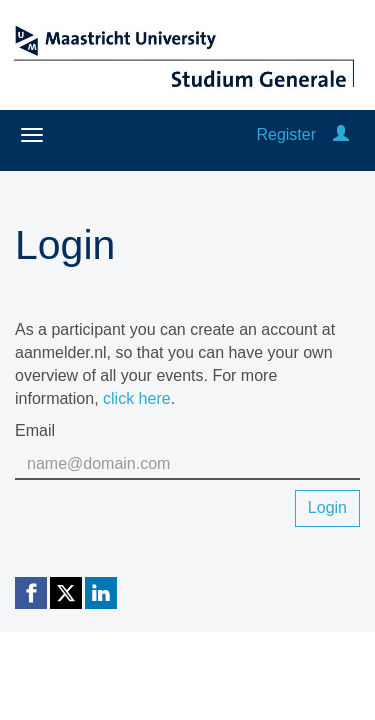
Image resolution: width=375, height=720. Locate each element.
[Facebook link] (31, 593)
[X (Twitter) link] (66, 593)
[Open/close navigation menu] (32, 135)
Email (35, 430)
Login (327, 507)
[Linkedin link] (101, 593)
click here (137, 398)
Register (286, 134)
